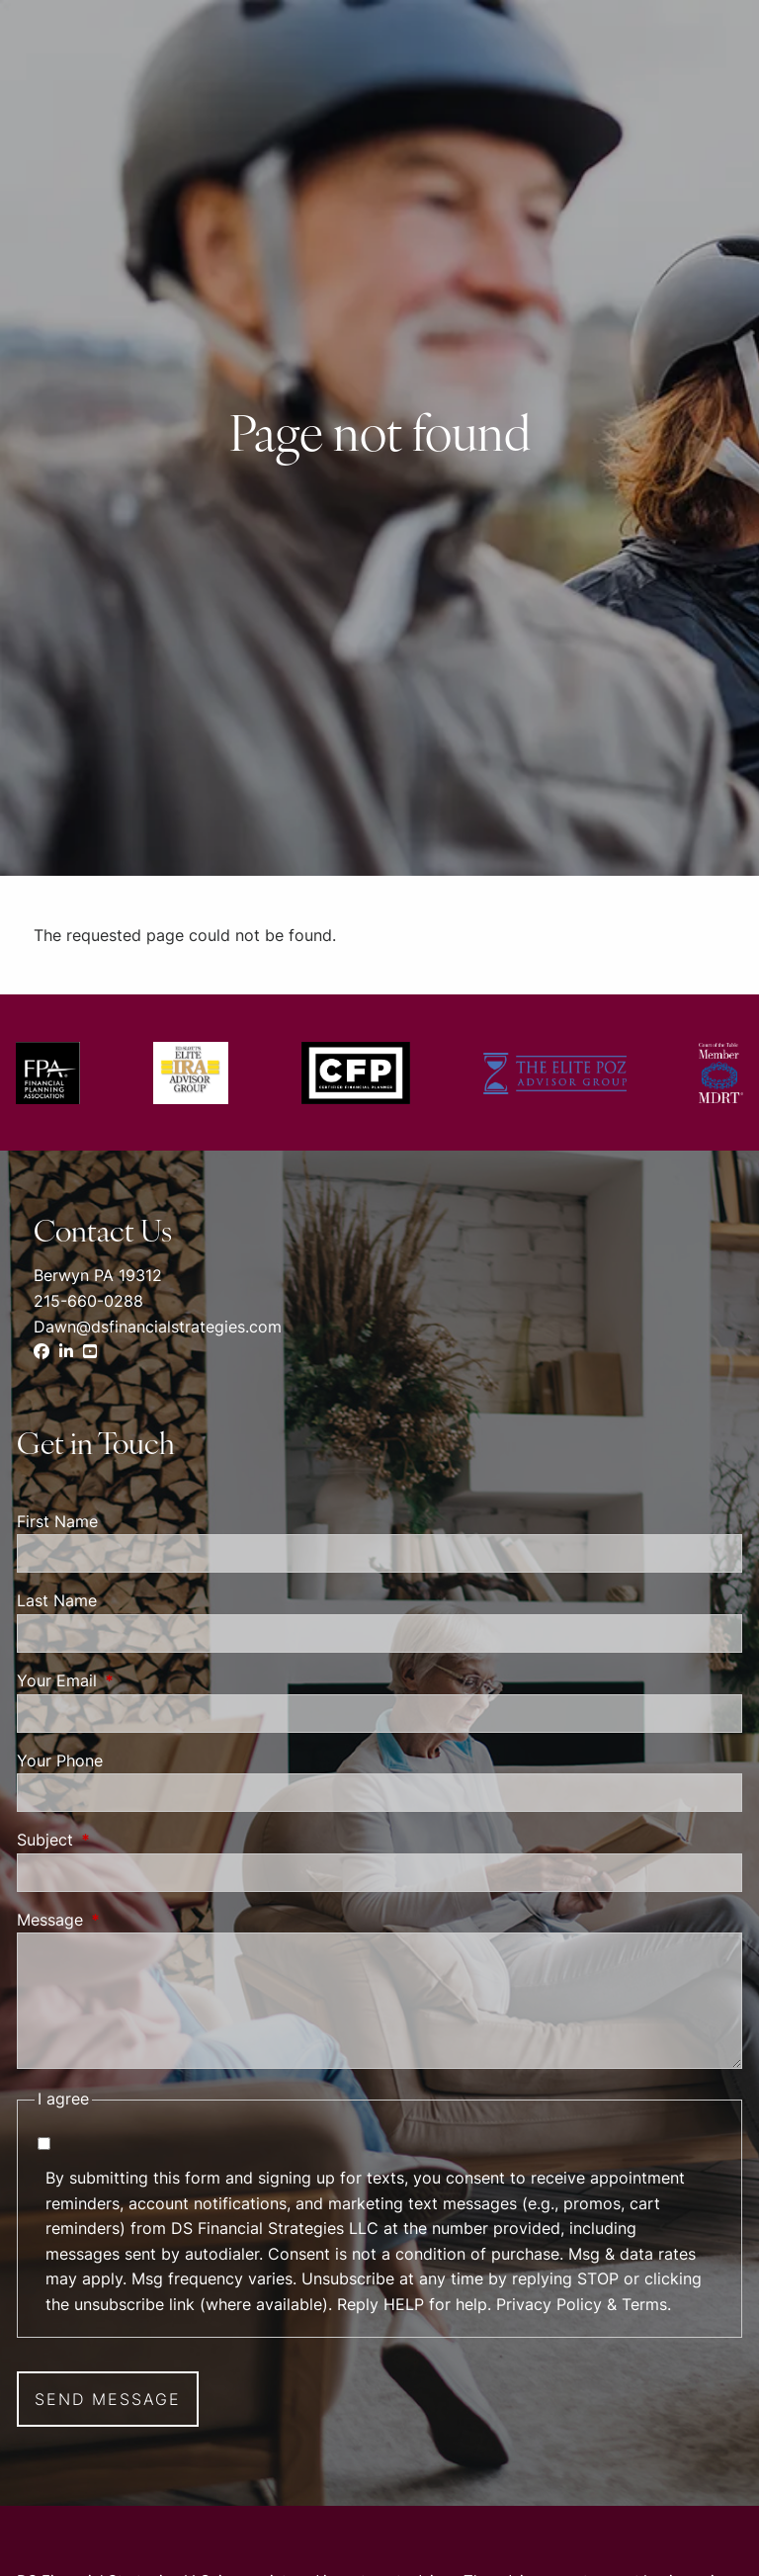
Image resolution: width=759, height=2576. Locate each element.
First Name (57, 1521)
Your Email (137, 1680)
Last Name (57, 1600)
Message (130, 1920)
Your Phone (60, 1760)
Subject (125, 1839)
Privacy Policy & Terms (581, 2304)
